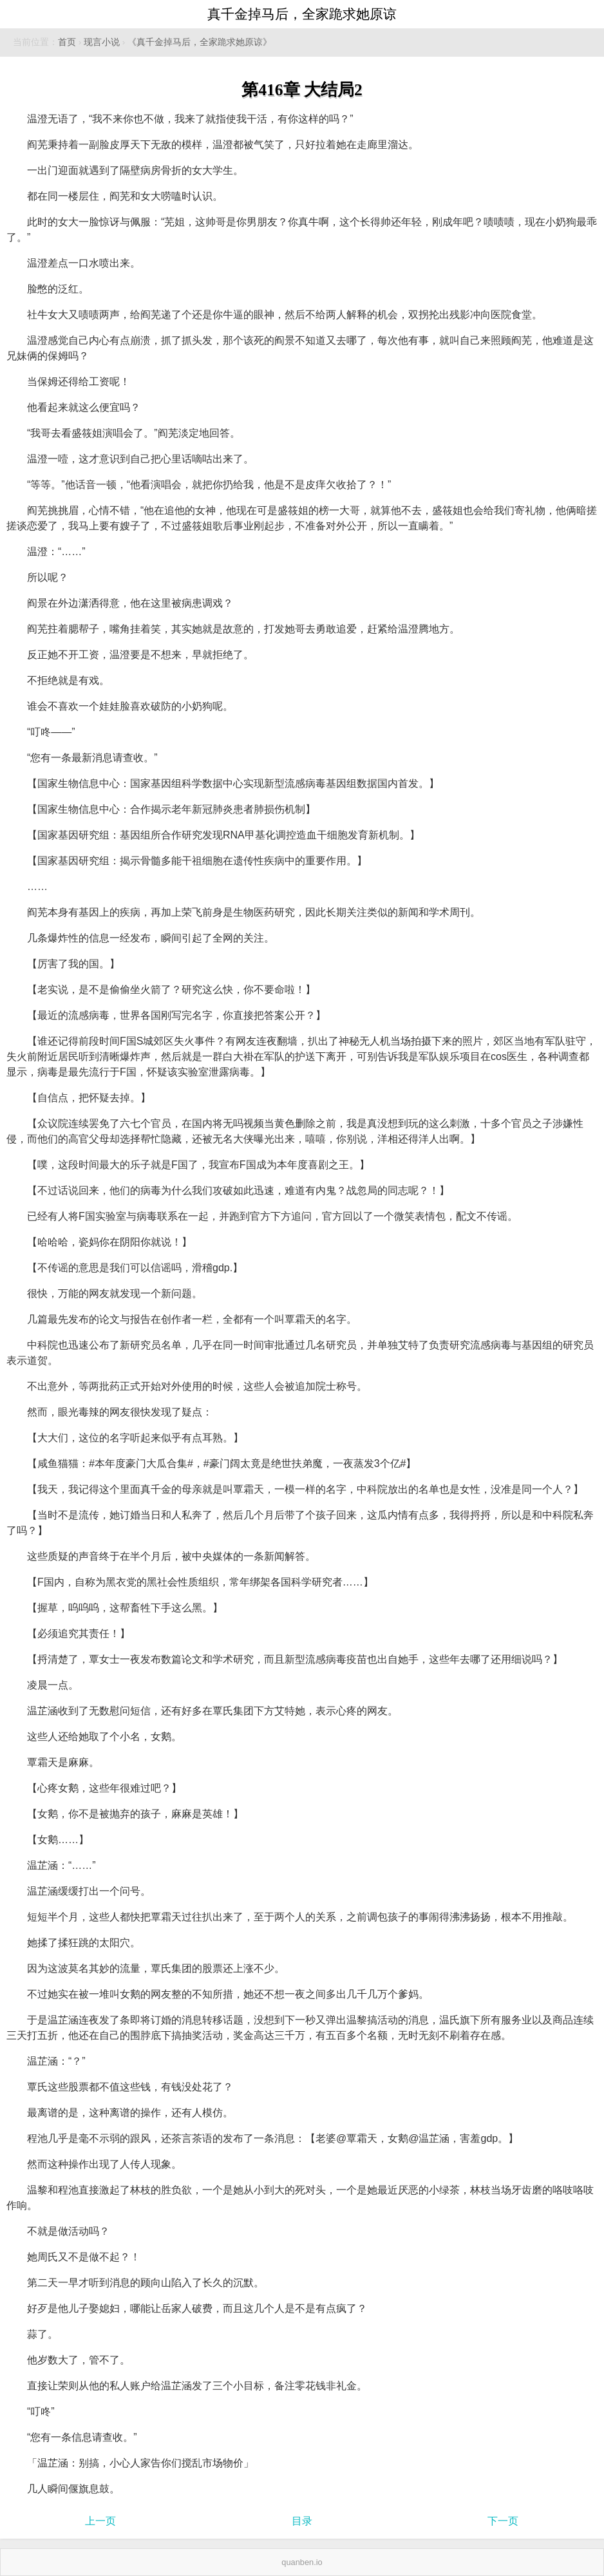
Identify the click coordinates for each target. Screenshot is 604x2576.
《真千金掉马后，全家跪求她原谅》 (199, 42)
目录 (302, 2520)
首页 (67, 42)
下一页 (502, 2520)
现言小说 (102, 42)
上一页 (100, 2520)
